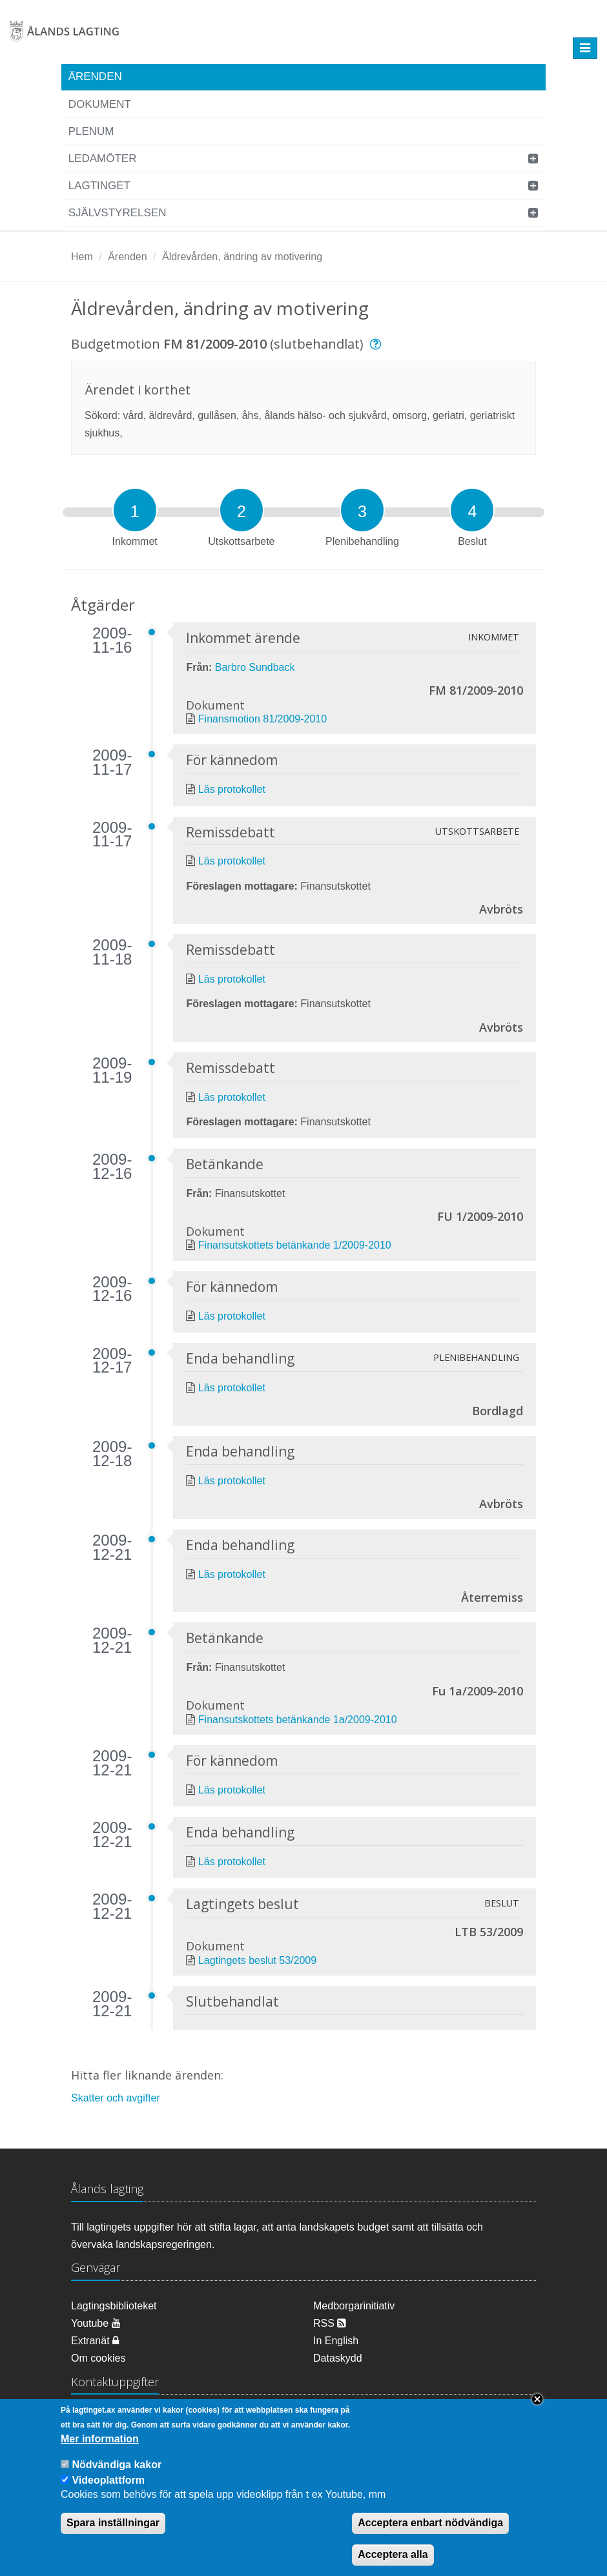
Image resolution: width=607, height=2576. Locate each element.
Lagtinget (99, 185)
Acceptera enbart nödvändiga (430, 2535)
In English (335, 2340)
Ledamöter (102, 158)
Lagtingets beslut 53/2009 (257, 1960)
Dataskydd (337, 2358)
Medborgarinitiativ (354, 2305)
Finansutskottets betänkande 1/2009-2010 (294, 1245)
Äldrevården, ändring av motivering (242, 256)
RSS (329, 2323)
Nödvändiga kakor (116, 2477)
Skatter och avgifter (115, 2097)
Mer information (100, 2451)
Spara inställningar (113, 2535)
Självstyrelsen (117, 213)
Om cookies (98, 2358)
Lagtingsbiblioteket (114, 2305)
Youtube (96, 2323)
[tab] (135, 510)
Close (537, 2412)
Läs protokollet (231, 789)
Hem (82, 256)
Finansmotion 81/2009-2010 (262, 718)
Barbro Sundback (255, 667)
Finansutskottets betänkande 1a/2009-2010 (297, 1719)
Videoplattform (108, 2492)
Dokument (99, 104)
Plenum (91, 131)
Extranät (95, 2340)
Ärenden (95, 76)
